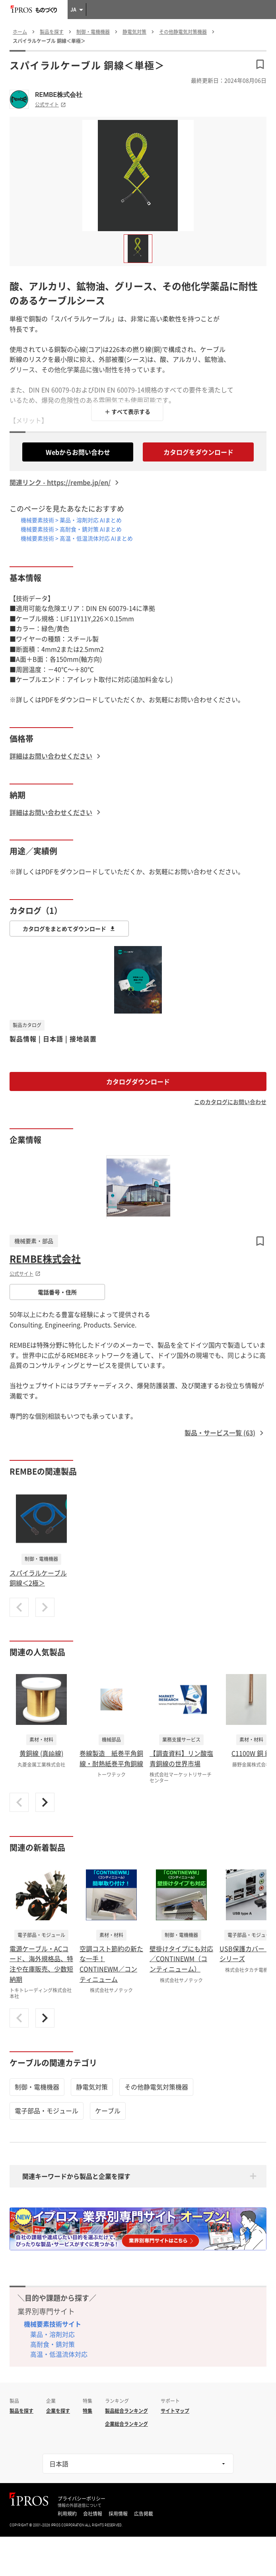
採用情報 (118, 2513)
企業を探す (58, 2410)
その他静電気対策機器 (156, 2086)
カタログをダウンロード (198, 452)
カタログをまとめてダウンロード (69, 929)
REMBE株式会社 (58, 94)
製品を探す (21, 2410)
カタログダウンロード (138, 1081)
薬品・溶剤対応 (52, 2334)
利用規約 (67, 2513)
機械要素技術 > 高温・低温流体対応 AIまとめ (77, 538)
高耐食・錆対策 (52, 2344)
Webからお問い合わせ (78, 452)
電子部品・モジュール (46, 2110)
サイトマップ (175, 2410)
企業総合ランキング (126, 2423)
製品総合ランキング (126, 2410)
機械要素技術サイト (52, 2324)
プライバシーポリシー (81, 2498)
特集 (87, 2410)
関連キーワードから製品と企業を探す (76, 2176)
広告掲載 (143, 2513)
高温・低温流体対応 (58, 2354)
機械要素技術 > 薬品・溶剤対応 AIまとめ (71, 520)
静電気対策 (92, 2086)
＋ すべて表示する (127, 411)
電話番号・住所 (57, 1292)
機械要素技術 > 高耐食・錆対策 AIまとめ (71, 529)
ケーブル (108, 2110)
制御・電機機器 (37, 2086)
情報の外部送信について (79, 2505)
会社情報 (92, 2513)
